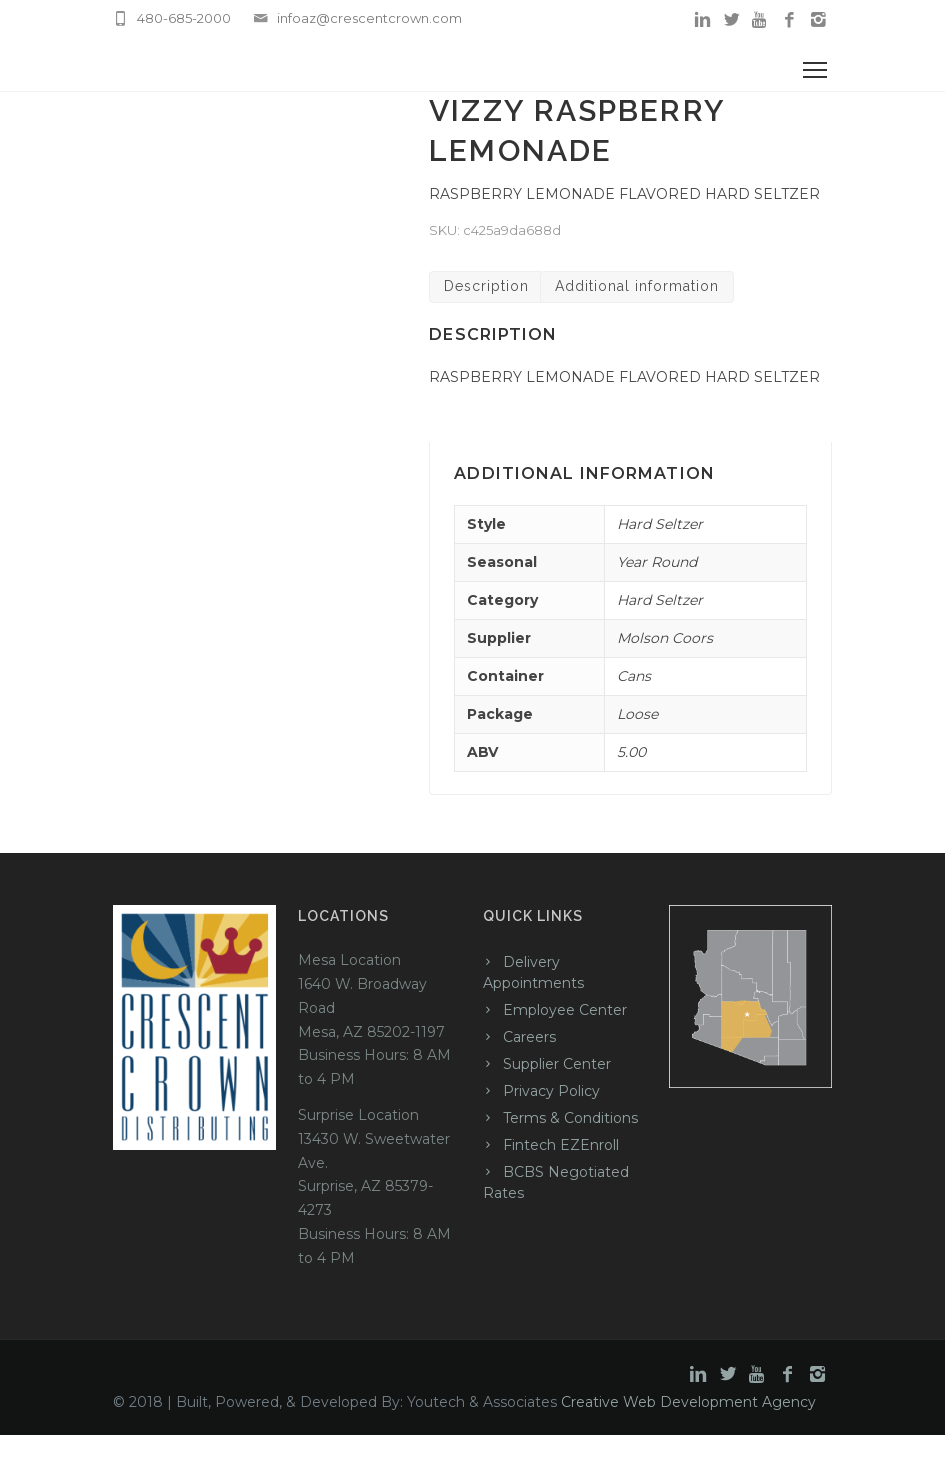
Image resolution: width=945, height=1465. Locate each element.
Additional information (637, 286)
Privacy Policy (551, 1091)
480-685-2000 (184, 18)
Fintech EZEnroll (561, 1145)
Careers (529, 1037)
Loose (637, 714)
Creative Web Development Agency (688, 1402)
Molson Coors (665, 638)
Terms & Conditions (570, 1118)
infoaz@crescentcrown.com (369, 18)
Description (486, 286)
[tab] (486, 287)
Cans (634, 676)
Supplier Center (557, 1064)
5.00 (631, 752)
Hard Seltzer (660, 524)
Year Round (657, 562)
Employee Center (565, 1010)
